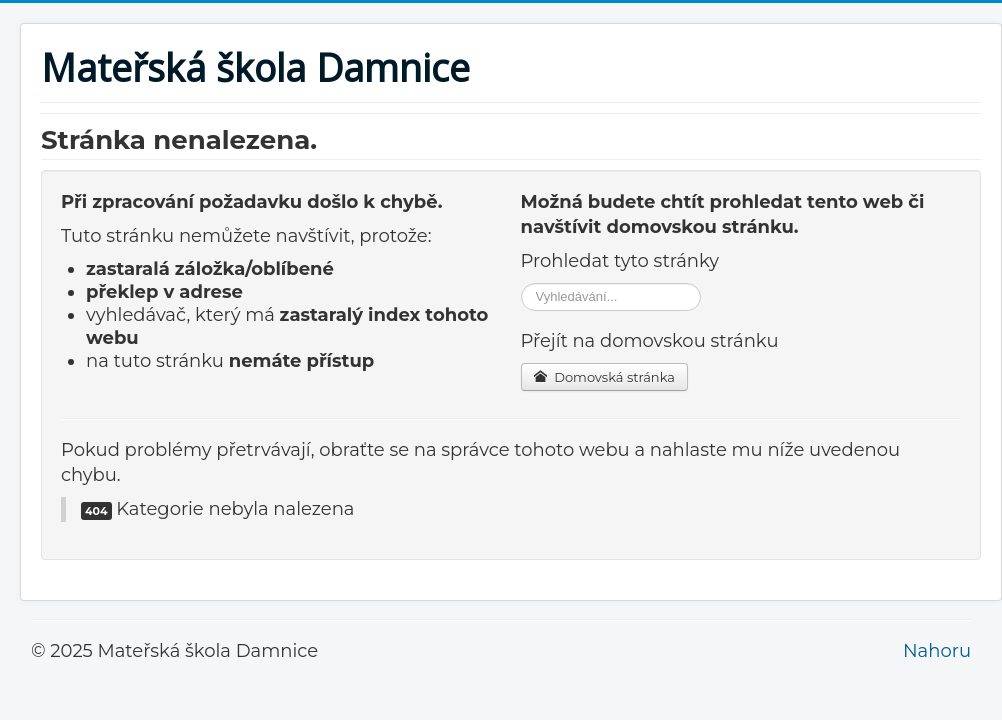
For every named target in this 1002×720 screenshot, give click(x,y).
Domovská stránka (604, 377)
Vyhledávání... (521, 283)
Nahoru (937, 651)
